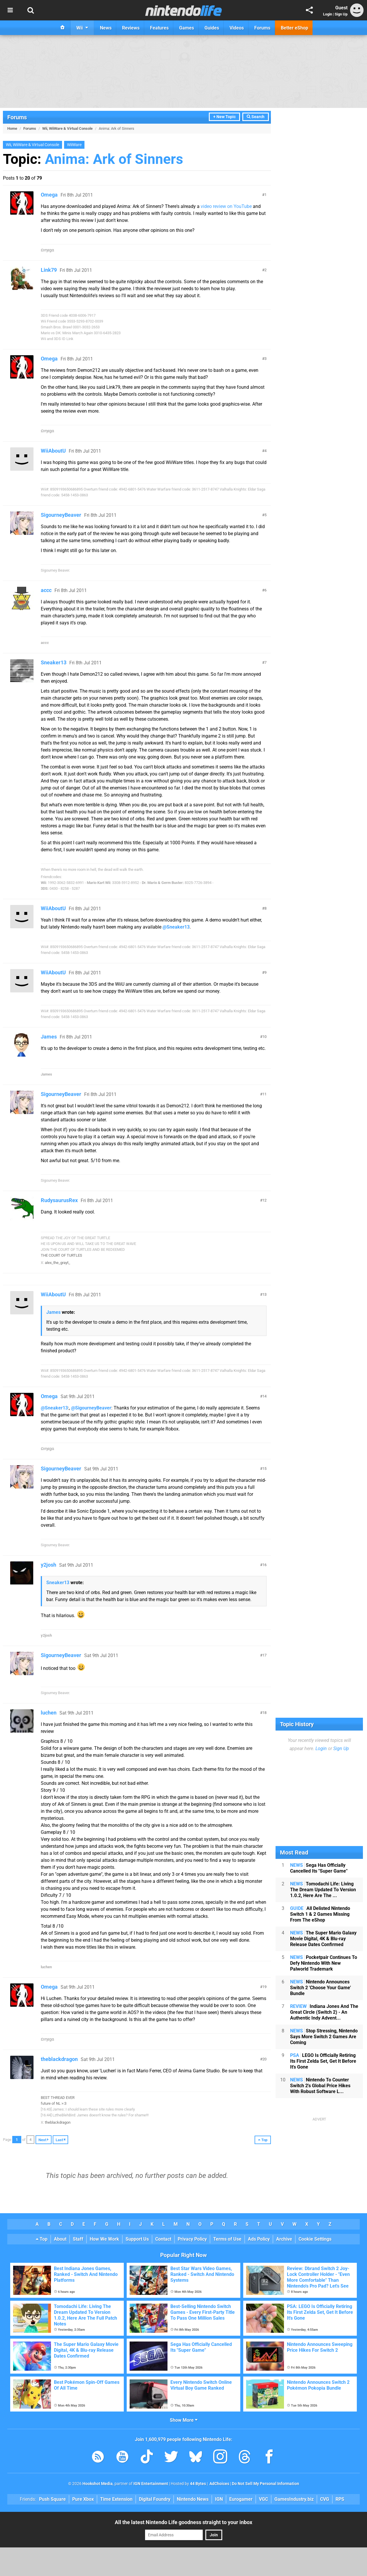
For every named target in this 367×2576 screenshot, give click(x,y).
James (49, 1037)
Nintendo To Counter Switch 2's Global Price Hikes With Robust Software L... (320, 2085)
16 (264, 1565)
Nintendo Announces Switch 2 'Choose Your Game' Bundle (320, 1987)
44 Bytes (198, 2483)
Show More (183, 2420)
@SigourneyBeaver (91, 1408)
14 (264, 1396)
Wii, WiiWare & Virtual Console (67, 128)
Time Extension (116, 2499)
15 (264, 1468)
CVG (324, 2499)
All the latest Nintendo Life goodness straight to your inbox (183, 2522)
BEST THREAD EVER (58, 2097)
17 (264, 1655)
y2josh (48, 1565)
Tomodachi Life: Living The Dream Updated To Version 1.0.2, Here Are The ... (323, 1889)
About (60, 2239)
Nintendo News (193, 2499)
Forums (17, 117)
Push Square (52, 2499)
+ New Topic (224, 116)
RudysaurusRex (59, 1200)
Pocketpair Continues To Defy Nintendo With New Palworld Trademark (323, 1963)
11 (264, 1094)
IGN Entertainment (150, 2483)
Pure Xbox (83, 2499)
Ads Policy (259, 2239)
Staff (78, 2239)
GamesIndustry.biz (294, 2499)
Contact (163, 2239)
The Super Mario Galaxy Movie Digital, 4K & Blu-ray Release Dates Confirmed (323, 1938)
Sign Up (341, 14)
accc (46, 590)
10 (264, 1036)
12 (264, 1200)
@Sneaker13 (176, 927)
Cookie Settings (315, 2239)
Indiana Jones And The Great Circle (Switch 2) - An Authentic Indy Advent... (324, 2012)
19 (264, 1987)
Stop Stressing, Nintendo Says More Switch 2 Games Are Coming (324, 2036)
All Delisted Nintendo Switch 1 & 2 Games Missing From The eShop (320, 1914)
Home (12, 128)
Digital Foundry (154, 2499)
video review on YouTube (226, 206)
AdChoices (219, 2483)
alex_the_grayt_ (57, 1262)
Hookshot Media (97, 2483)
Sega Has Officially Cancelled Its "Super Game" (318, 1868)
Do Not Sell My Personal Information (265, 2483)
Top (41, 2239)
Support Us (137, 2239)
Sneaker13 (53, 662)
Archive (284, 2239)
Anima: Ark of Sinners (114, 159)
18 (264, 1712)
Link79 (49, 270)
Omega (49, 195)
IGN (219, 2499)
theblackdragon (59, 2059)
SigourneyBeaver (61, 515)
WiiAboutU (53, 451)
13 (264, 1294)
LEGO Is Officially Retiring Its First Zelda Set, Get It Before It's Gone (323, 2061)
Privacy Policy (192, 2239)
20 (264, 2059)
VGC (263, 2499)
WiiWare (74, 144)
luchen (49, 1713)
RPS (340, 2499)
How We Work (104, 2239)
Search (255, 116)
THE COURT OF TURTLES (61, 1255)
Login (327, 14)
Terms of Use (227, 2239)
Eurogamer (241, 2499)
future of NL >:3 (53, 2103)
